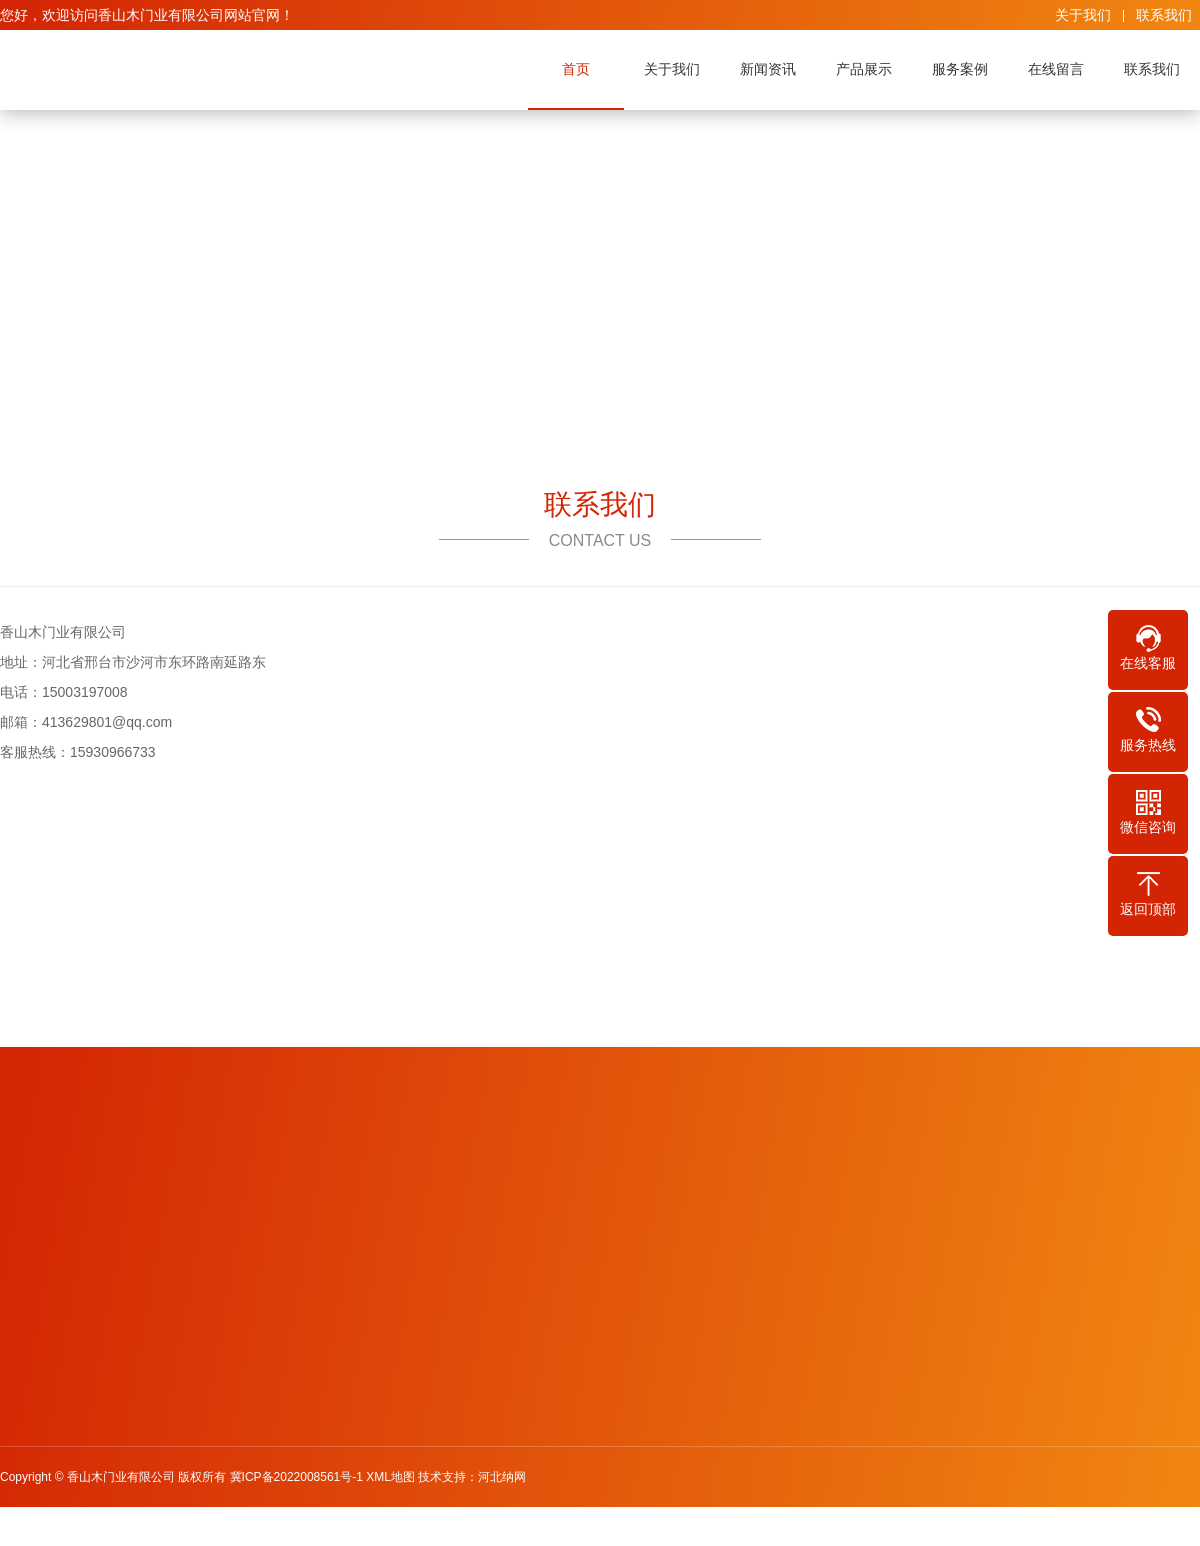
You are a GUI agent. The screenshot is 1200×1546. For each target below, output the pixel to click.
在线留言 (1056, 69)
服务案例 (960, 69)
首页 (576, 69)
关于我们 (1083, 15)
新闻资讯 (768, 69)
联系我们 (1164, 15)
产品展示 (864, 69)
